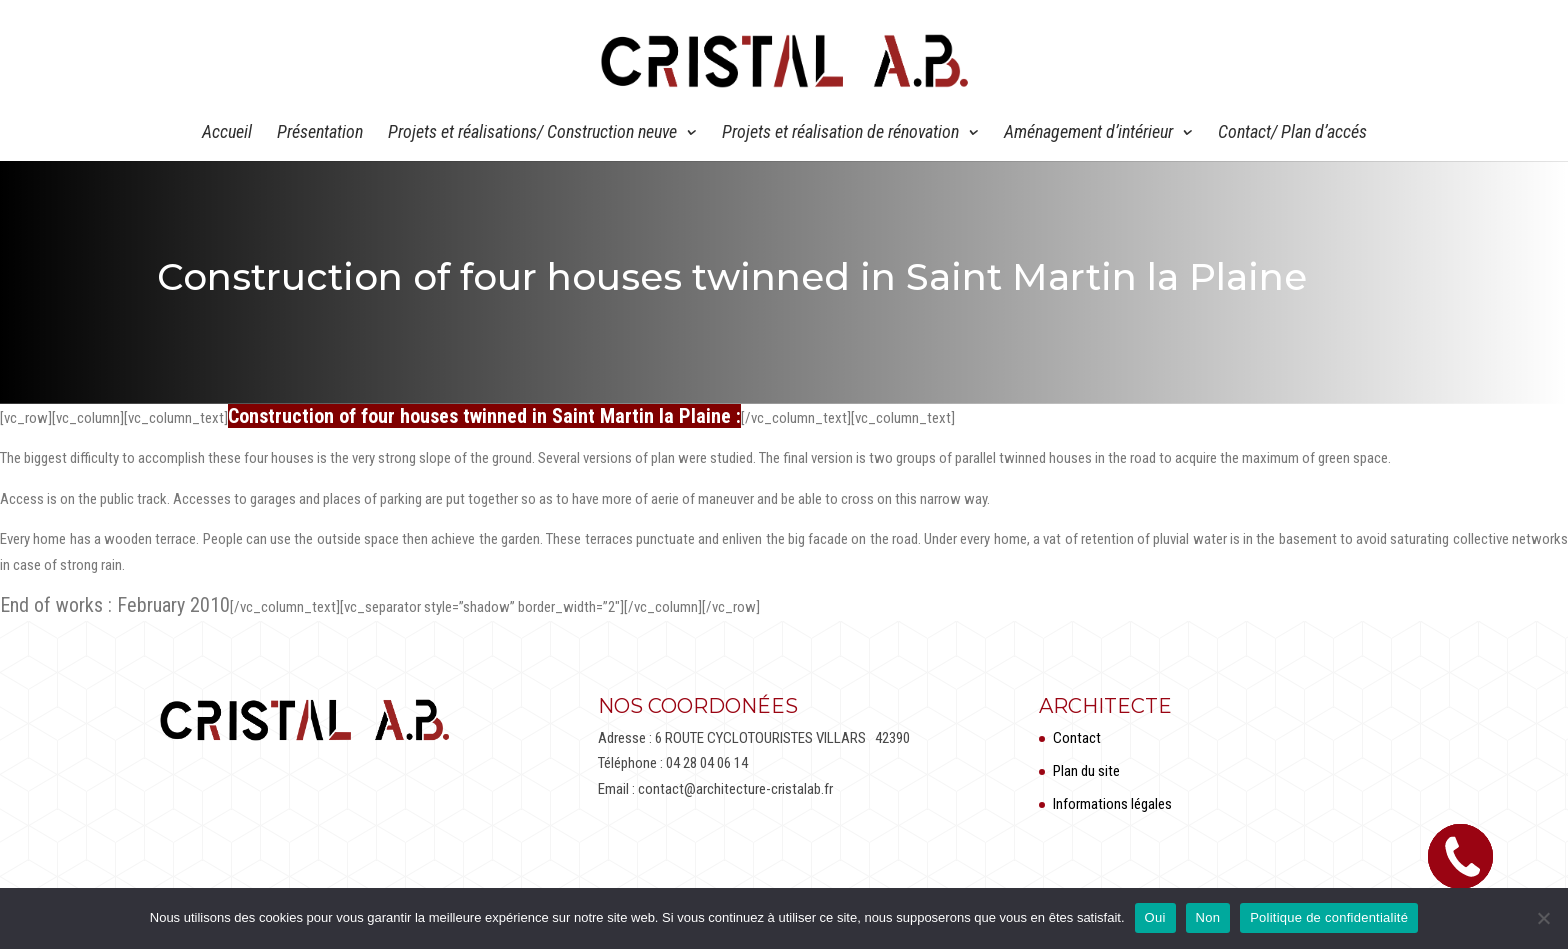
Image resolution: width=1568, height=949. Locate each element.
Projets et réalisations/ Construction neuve (532, 133)
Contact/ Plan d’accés (1292, 133)
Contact (1077, 738)
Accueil (227, 133)
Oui (1155, 917)
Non (1208, 917)
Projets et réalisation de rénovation (840, 133)
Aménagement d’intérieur (1088, 133)
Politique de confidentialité (1329, 917)
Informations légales (1112, 804)
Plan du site (1086, 771)
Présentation (320, 133)
